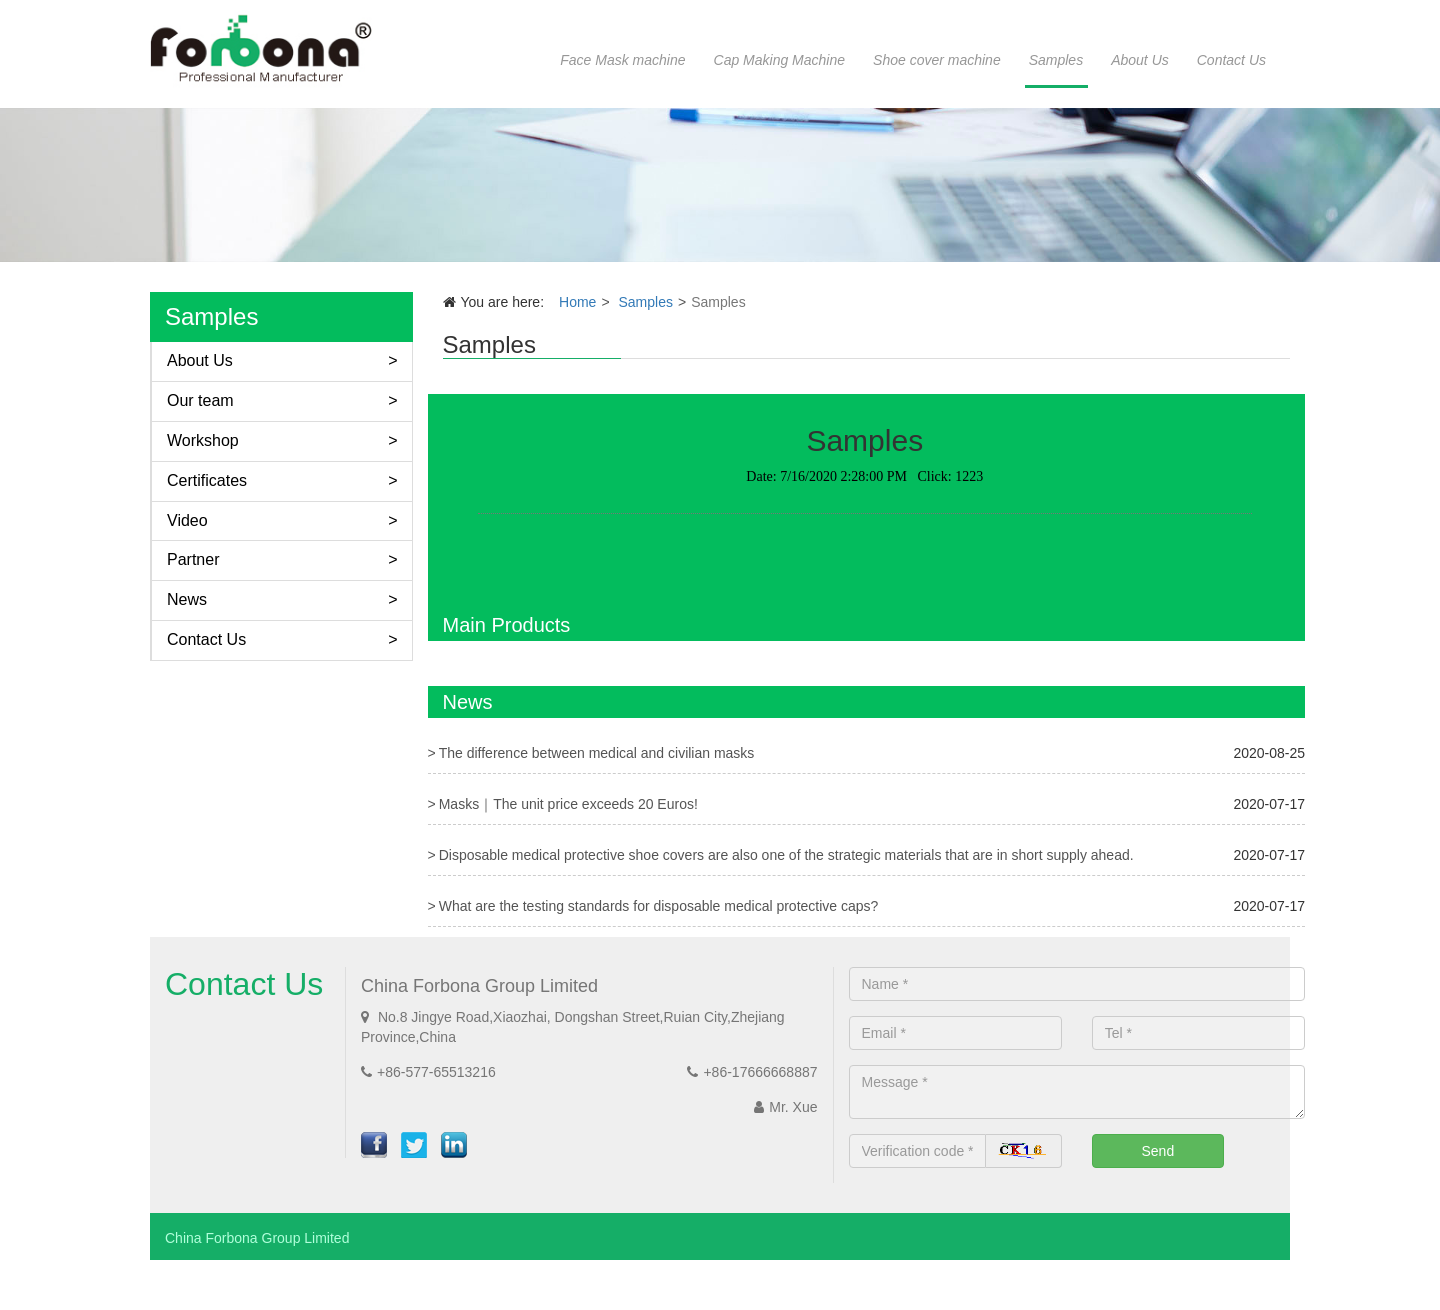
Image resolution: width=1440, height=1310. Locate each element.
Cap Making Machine (780, 60)
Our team (200, 400)
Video (187, 520)
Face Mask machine (622, 60)
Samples (1056, 60)
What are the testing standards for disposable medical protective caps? (659, 906)
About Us (1140, 60)
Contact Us (1231, 60)
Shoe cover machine (937, 60)
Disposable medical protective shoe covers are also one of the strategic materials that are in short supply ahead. (786, 855)
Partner (193, 559)
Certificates (207, 480)
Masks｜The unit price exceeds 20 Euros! (568, 804)
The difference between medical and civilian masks (597, 753)
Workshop (203, 440)
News (187, 599)
